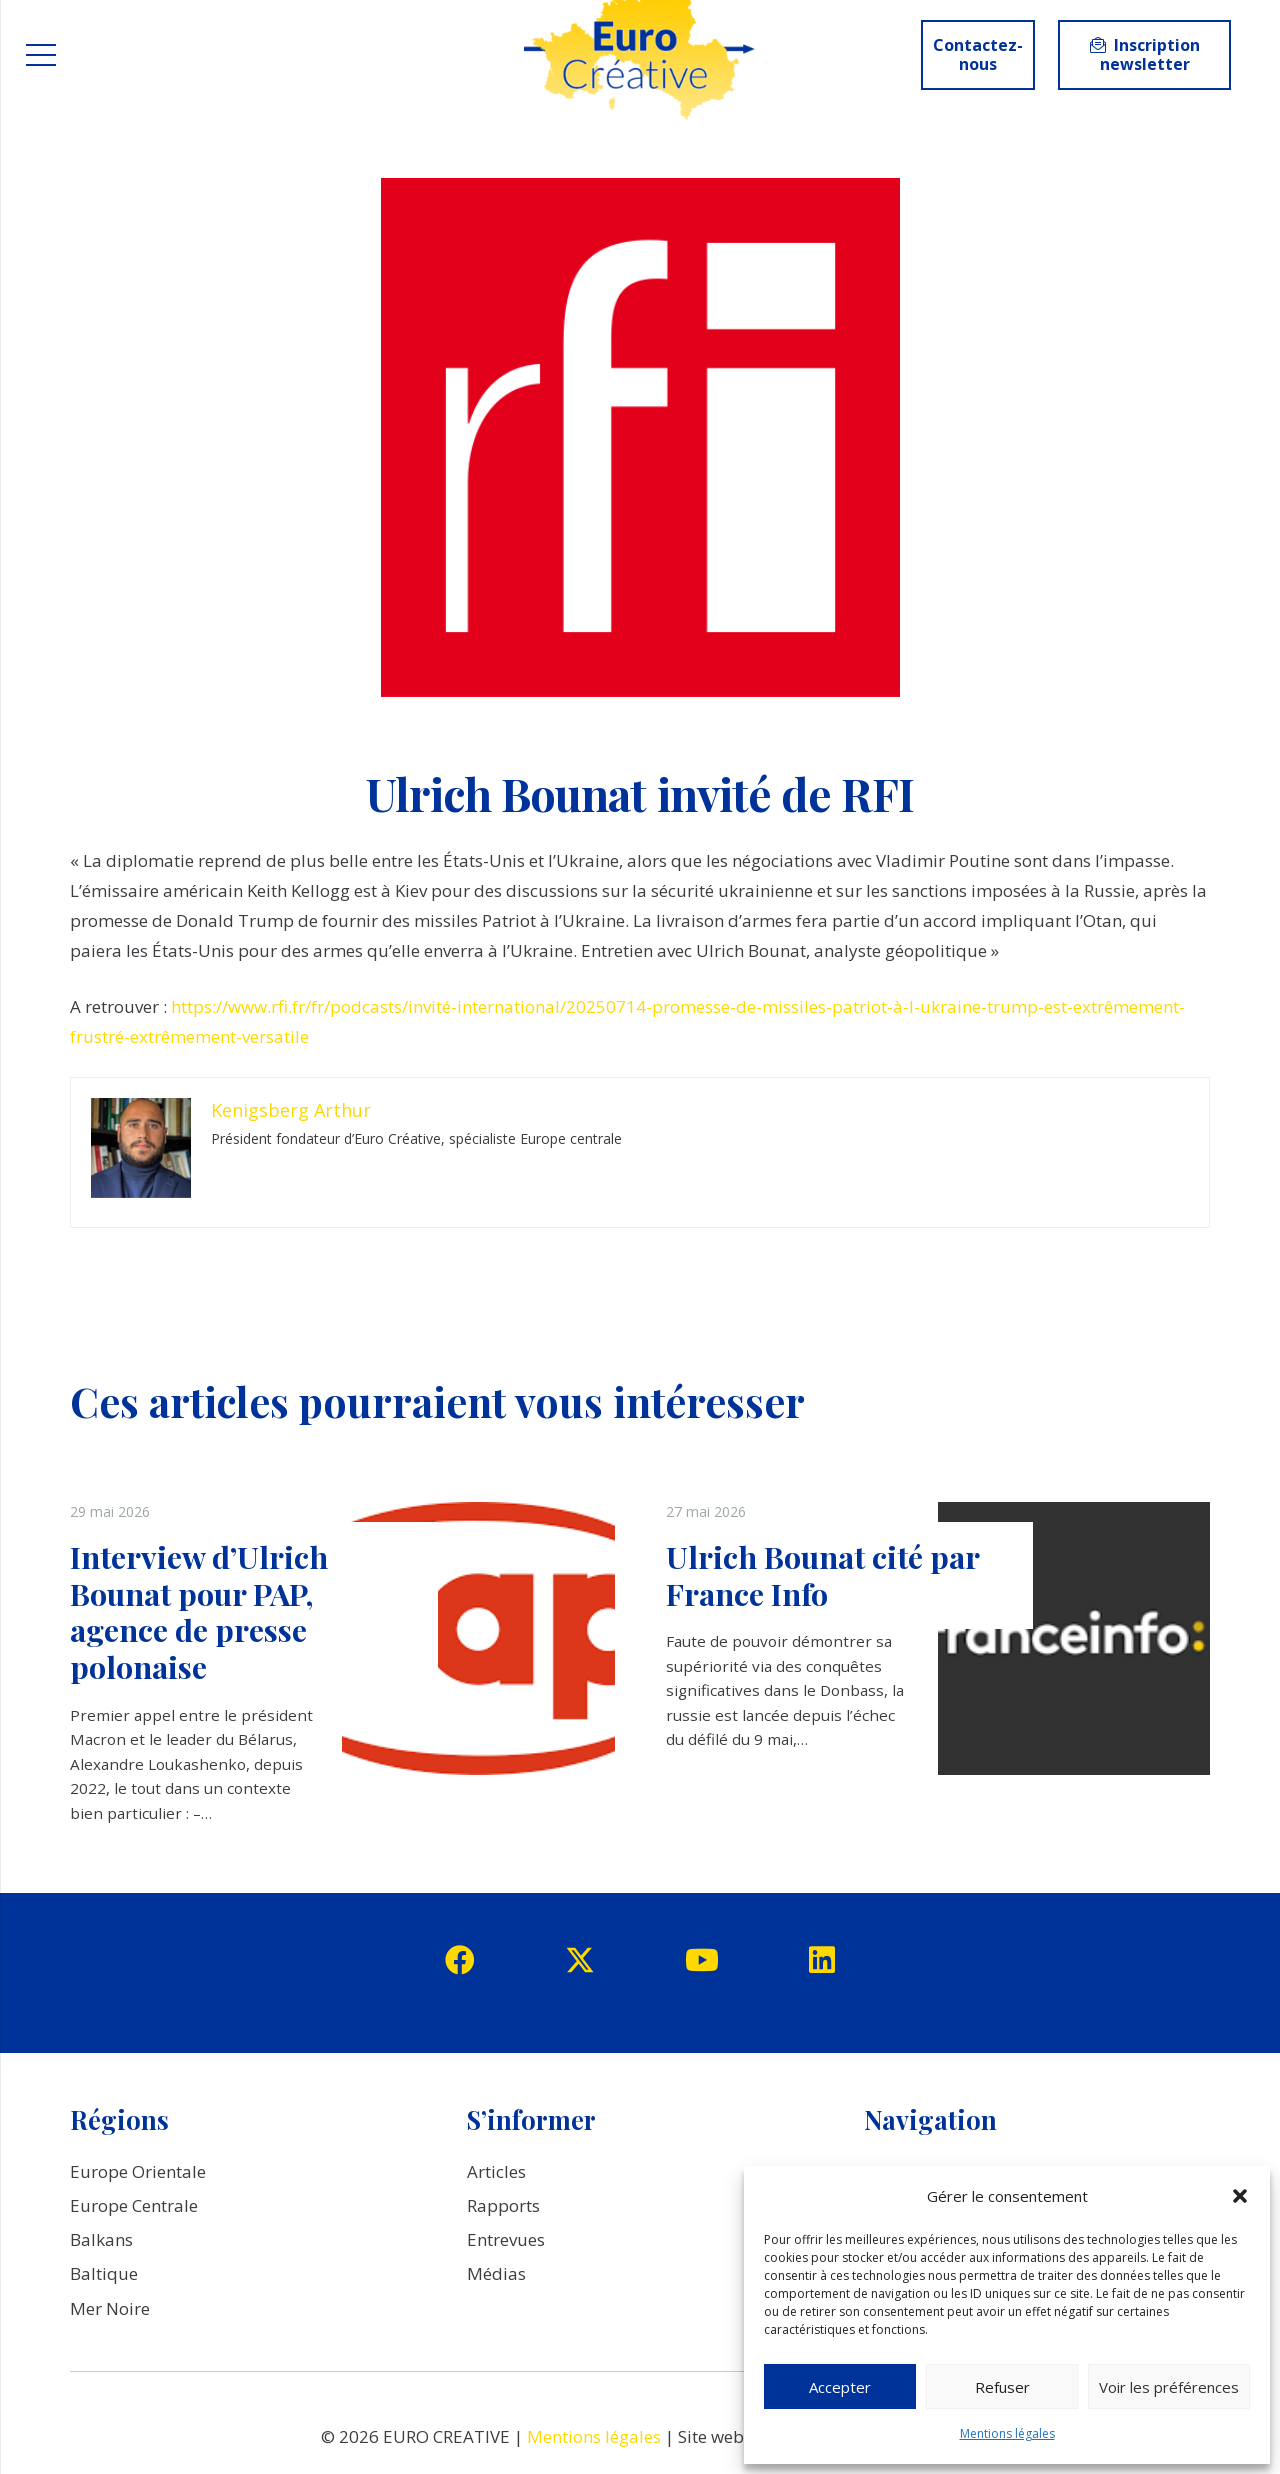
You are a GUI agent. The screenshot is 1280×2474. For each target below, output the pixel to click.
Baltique (104, 2273)
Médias (496, 2273)
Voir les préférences (1169, 2387)
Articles (496, 2171)
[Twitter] (580, 1960)
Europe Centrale (134, 2205)
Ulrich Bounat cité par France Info (822, 1575)
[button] (1240, 2196)
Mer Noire (110, 2308)
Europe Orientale (138, 2171)
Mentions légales (1007, 2433)
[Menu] (40, 55)
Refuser (1002, 2387)
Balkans (101, 2239)
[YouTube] (702, 1960)
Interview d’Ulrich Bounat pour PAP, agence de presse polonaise (199, 1611)
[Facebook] (460, 1960)
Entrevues (506, 2239)
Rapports (503, 2205)
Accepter (840, 2387)
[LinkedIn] (822, 1960)
